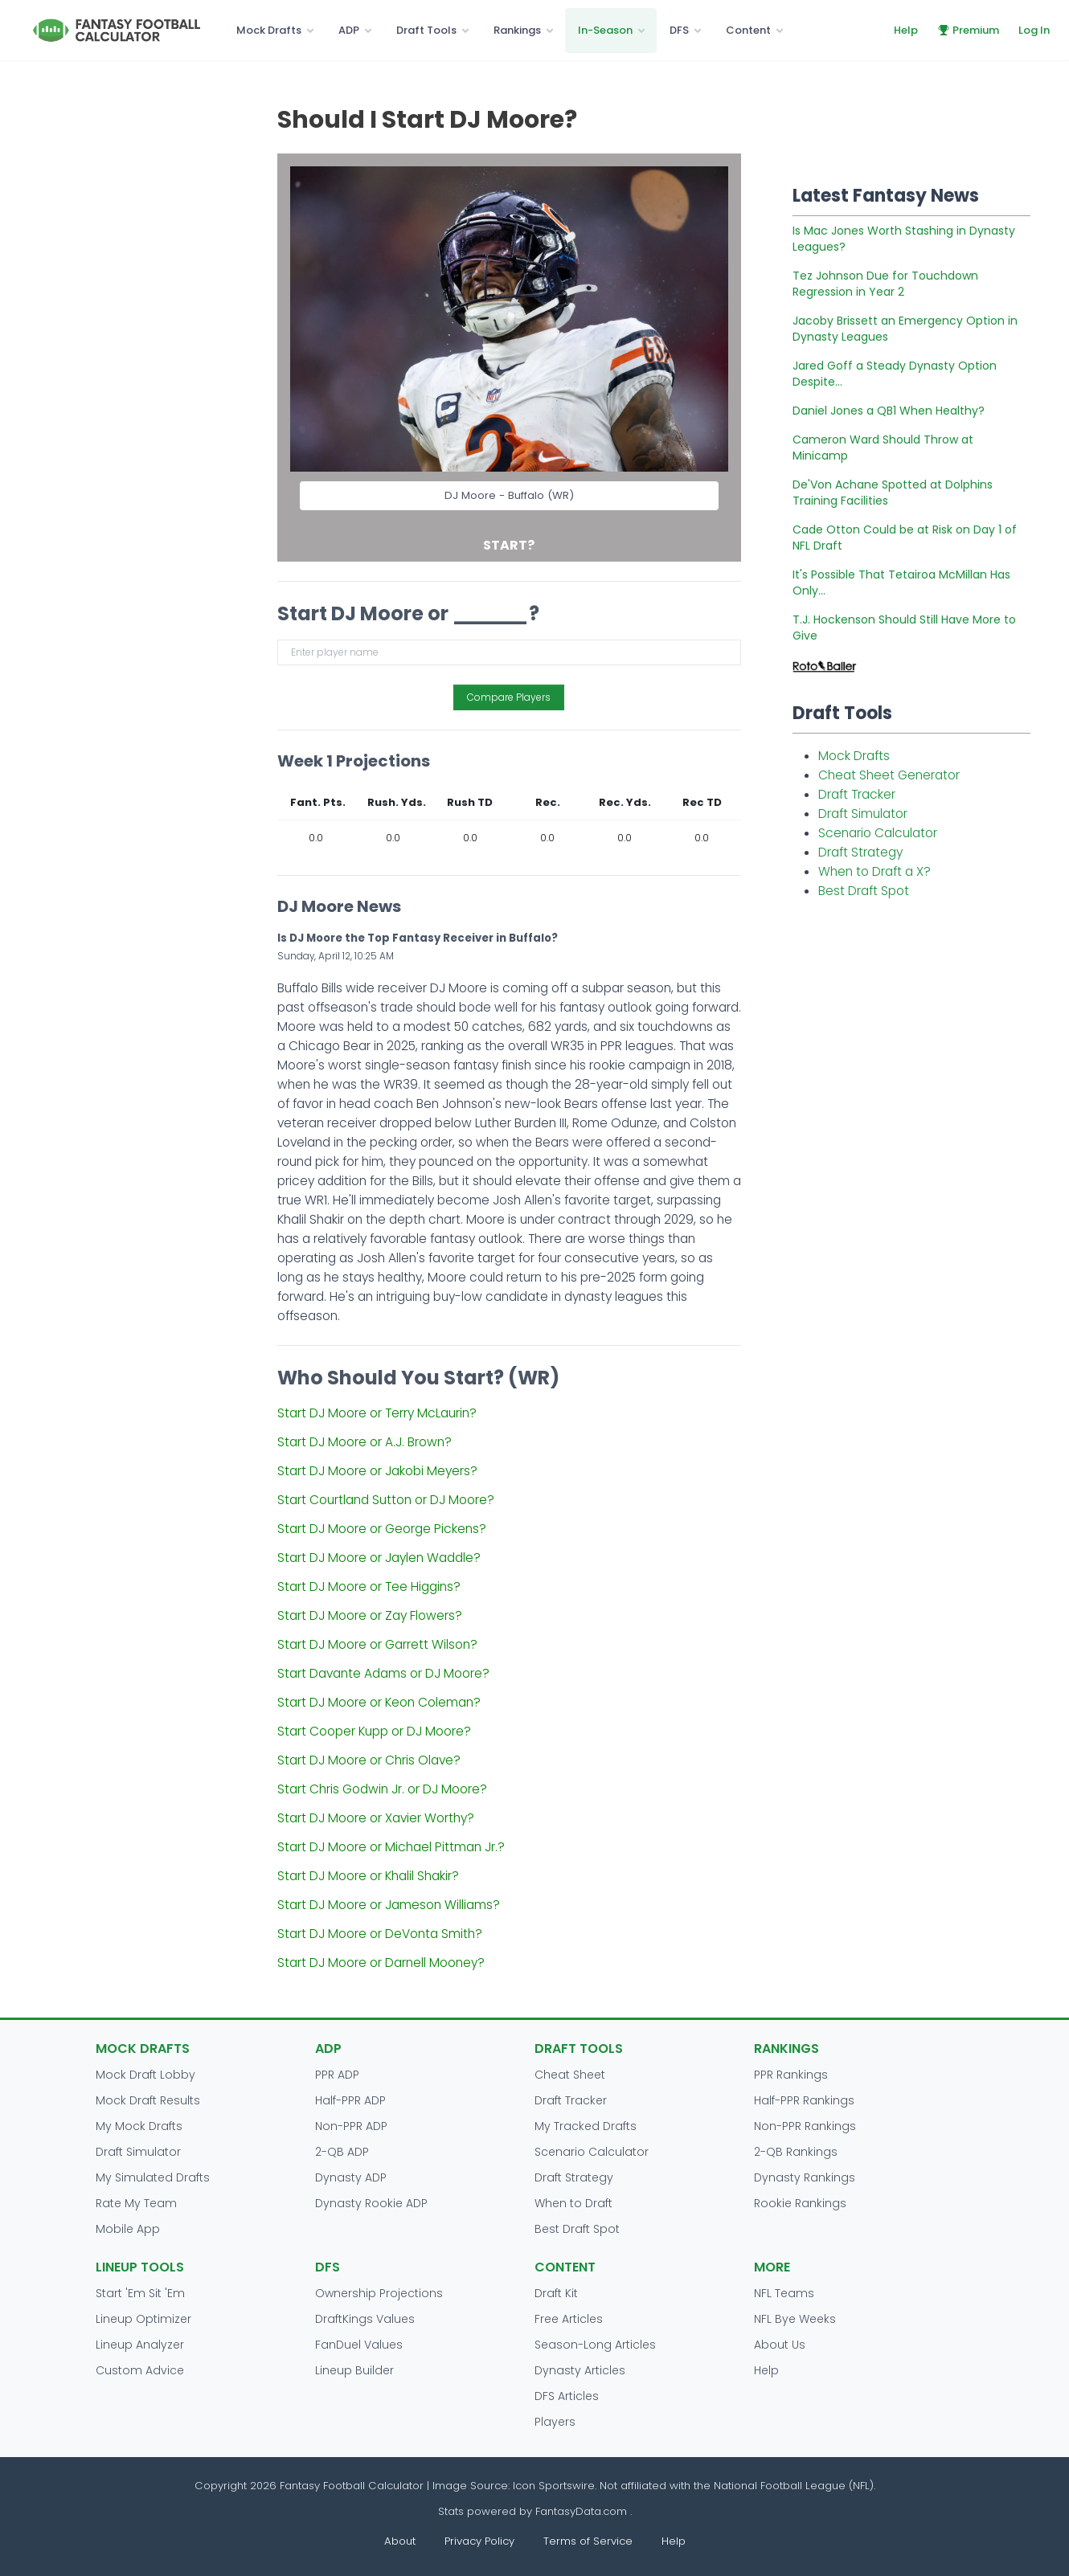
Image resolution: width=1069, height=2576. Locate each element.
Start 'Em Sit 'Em (140, 2293)
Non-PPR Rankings (805, 2126)
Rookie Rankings (800, 2203)
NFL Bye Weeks (795, 2319)
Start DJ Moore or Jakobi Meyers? (377, 1470)
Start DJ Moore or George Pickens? (381, 1528)
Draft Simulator (862, 813)
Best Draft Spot (863, 890)
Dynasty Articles (579, 2370)
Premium (968, 30)
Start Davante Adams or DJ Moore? (383, 1673)
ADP (348, 30)
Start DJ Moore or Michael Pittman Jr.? (391, 1846)
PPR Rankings (791, 2075)
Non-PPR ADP (351, 2126)
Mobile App (128, 2229)
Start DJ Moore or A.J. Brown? (364, 1441)
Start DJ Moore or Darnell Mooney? (381, 1962)
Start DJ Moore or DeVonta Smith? (379, 1933)
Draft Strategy (860, 852)
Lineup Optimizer (143, 2319)
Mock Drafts (268, 30)
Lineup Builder (354, 2370)
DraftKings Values (365, 2319)
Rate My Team (136, 2203)
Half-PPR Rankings (804, 2100)
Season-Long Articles (595, 2345)
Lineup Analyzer (140, 2345)
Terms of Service (588, 2541)
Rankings (517, 30)
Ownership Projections (379, 2293)
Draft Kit (556, 2293)
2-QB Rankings (796, 2152)
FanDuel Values (359, 2345)
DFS (679, 30)
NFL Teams (784, 2293)
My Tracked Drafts (585, 2126)
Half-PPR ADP (350, 2100)
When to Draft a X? (874, 871)
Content (748, 30)
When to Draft (573, 2203)
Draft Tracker (856, 794)
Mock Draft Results (148, 2100)
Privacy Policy (479, 2541)
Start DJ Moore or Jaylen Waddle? (379, 1557)
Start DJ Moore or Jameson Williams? (388, 1904)
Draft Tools (426, 30)
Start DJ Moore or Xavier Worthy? (375, 1817)
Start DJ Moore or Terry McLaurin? (377, 1413)
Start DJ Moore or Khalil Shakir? (368, 1875)
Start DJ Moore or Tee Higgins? (369, 1586)
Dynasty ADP (351, 2177)
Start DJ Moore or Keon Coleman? (379, 1702)
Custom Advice (140, 2370)
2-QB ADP (342, 2152)
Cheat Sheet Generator (889, 775)
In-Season (605, 30)
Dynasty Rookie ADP (371, 2203)
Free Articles (568, 2319)
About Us (779, 2345)
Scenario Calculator (877, 832)
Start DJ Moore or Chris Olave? (369, 1760)
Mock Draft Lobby (145, 2075)
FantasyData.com (582, 2511)
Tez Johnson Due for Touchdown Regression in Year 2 (885, 284)
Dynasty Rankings (804, 2177)
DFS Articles (566, 2396)
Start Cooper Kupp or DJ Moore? (374, 1731)
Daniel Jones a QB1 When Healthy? (889, 411)
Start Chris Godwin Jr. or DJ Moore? (382, 1789)
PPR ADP (337, 2075)
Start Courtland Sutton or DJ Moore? (385, 1499)
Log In (1034, 30)
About (400, 2541)
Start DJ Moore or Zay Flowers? (369, 1615)
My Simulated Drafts (153, 2177)
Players (554, 2422)
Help (906, 30)
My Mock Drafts (139, 2126)
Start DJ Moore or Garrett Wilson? (377, 1644)
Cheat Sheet (569, 2075)
